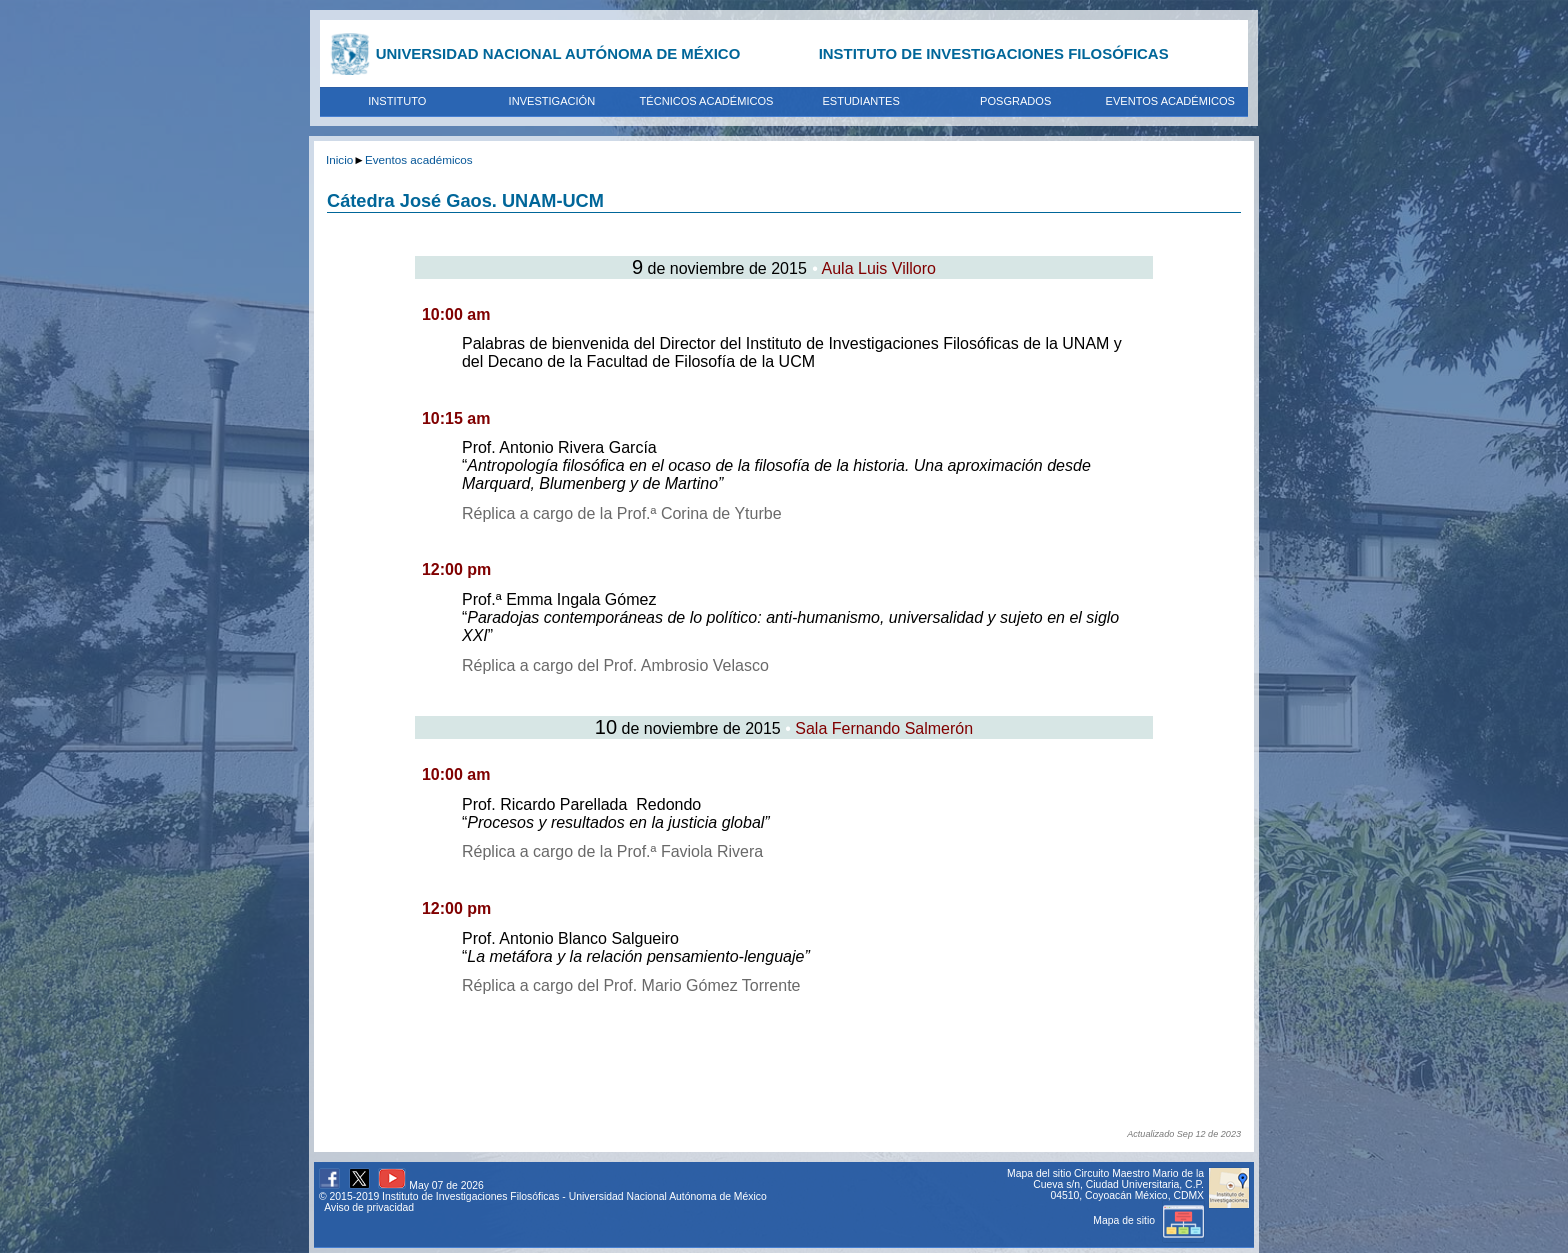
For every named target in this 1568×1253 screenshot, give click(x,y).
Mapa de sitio (1148, 1220)
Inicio (339, 159)
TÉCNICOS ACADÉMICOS (707, 101)
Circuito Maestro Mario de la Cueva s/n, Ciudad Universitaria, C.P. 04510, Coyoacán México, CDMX (1118, 1184)
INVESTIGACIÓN (552, 101)
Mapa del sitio (1039, 1173)
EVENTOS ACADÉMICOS (1170, 101)
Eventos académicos (419, 159)
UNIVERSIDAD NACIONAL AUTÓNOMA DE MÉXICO (558, 53)
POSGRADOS (1015, 101)
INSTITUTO (397, 101)
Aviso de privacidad (369, 1207)
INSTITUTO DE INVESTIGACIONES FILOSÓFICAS (994, 53)
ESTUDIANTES (860, 101)
